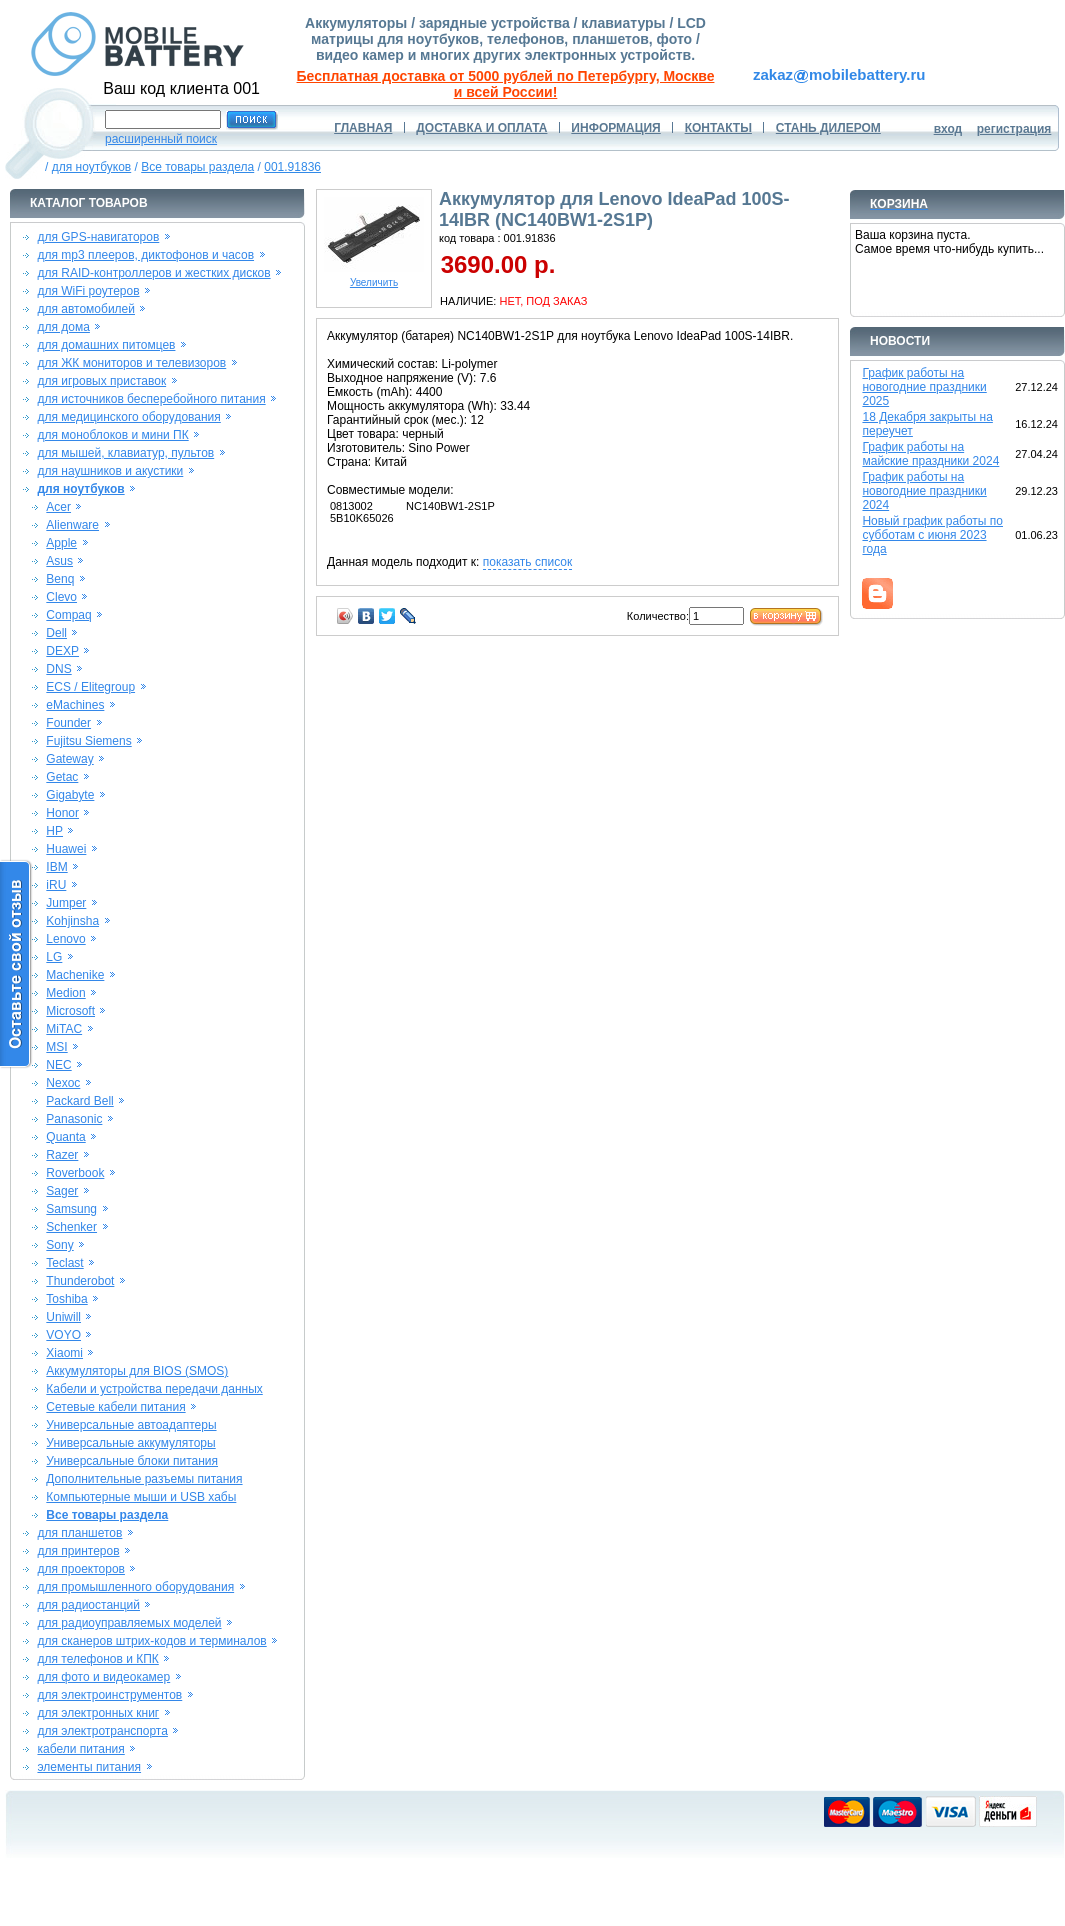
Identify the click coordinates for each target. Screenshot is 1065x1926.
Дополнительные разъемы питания (144, 1479)
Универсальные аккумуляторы (130, 1443)
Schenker (71, 1227)
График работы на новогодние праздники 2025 (924, 387)
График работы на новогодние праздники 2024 (924, 491)
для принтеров (78, 1551)
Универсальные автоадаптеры (131, 1425)
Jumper (66, 903)
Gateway (69, 759)
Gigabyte (70, 795)
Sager (62, 1191)
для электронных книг (98, 1713)
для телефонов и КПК (97, 1659)
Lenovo (65, 939)
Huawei (66, 849)
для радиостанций (88, 1605)
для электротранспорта (102, 1731)
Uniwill (63, 1317)
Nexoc (63, 1083)
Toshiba (66, 1299)
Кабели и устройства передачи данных (154, 1389)
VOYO (63, 1335)
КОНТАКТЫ (718, 128)
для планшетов (79, 1533)
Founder (68, 723)
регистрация (1014, 129)
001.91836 (292, 167)
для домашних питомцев (106, 345)
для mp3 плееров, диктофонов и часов (145, 255)
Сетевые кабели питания (115, 1407)
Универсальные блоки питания (132, 1461)
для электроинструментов (109, 1695)
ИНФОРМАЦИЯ (615, 128)
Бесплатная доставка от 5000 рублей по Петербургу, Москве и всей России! (506, 84)
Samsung (71, 1209)
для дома (63, 327)
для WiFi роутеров (88, 291)
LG (54, 957)
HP (54, 831)
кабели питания (80, 1749)
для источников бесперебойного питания (151, 399)
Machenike (75, 975)
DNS (58, 669)
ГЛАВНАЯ (363, 128)
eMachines (75, 705)
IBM (56, 867)
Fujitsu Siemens (88, 741)
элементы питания (89, 1767)
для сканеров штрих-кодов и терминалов (151, 1641)
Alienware (72, 525)
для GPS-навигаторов (98, 237)
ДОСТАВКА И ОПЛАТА (481, 128)
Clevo (61, 597)
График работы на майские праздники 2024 (930, 454)
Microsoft (70, 1011)
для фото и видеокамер (103, 1677)
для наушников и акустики (110, 471)
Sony (59, 1245)
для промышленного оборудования (135, 1587)
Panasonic (74, 1119)
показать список (527, 562)
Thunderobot (80, 1281)
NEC (58, 1065)
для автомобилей (86, 309)
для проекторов (81, 1569)
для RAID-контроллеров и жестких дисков (153, 273)
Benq (60, 579)
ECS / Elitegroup (90, 687)
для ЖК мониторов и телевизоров (131, 363)
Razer (62, 1155)
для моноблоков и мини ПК (112, 435)
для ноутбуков (92, 167)
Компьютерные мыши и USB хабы (141, 1497)
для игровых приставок (101, 381)
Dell (56, 633)
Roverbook (75, 1173)
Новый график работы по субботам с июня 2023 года (932, 535)
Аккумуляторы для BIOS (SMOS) (137, 1371)
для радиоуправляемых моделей (129, 1623)
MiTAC (64, 1029)
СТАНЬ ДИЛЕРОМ (828, 128)
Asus (59, 561)
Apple (61, 543)
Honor (62, 813)
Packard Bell (79, 1101)
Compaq (68, 615)
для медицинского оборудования (128, 417)
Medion (65, 993)
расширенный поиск (161, 139)
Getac (62, 777)
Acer (58, 507)
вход (948, 129)
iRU (56, 885)
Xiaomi (64, 1353)
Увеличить (374, 278)
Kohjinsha (72, 921)
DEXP (62, 651)
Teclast (64, 1263)
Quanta (65, 1137)
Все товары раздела (197, 167)
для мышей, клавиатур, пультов (125, 453)
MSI (56, 1047)
